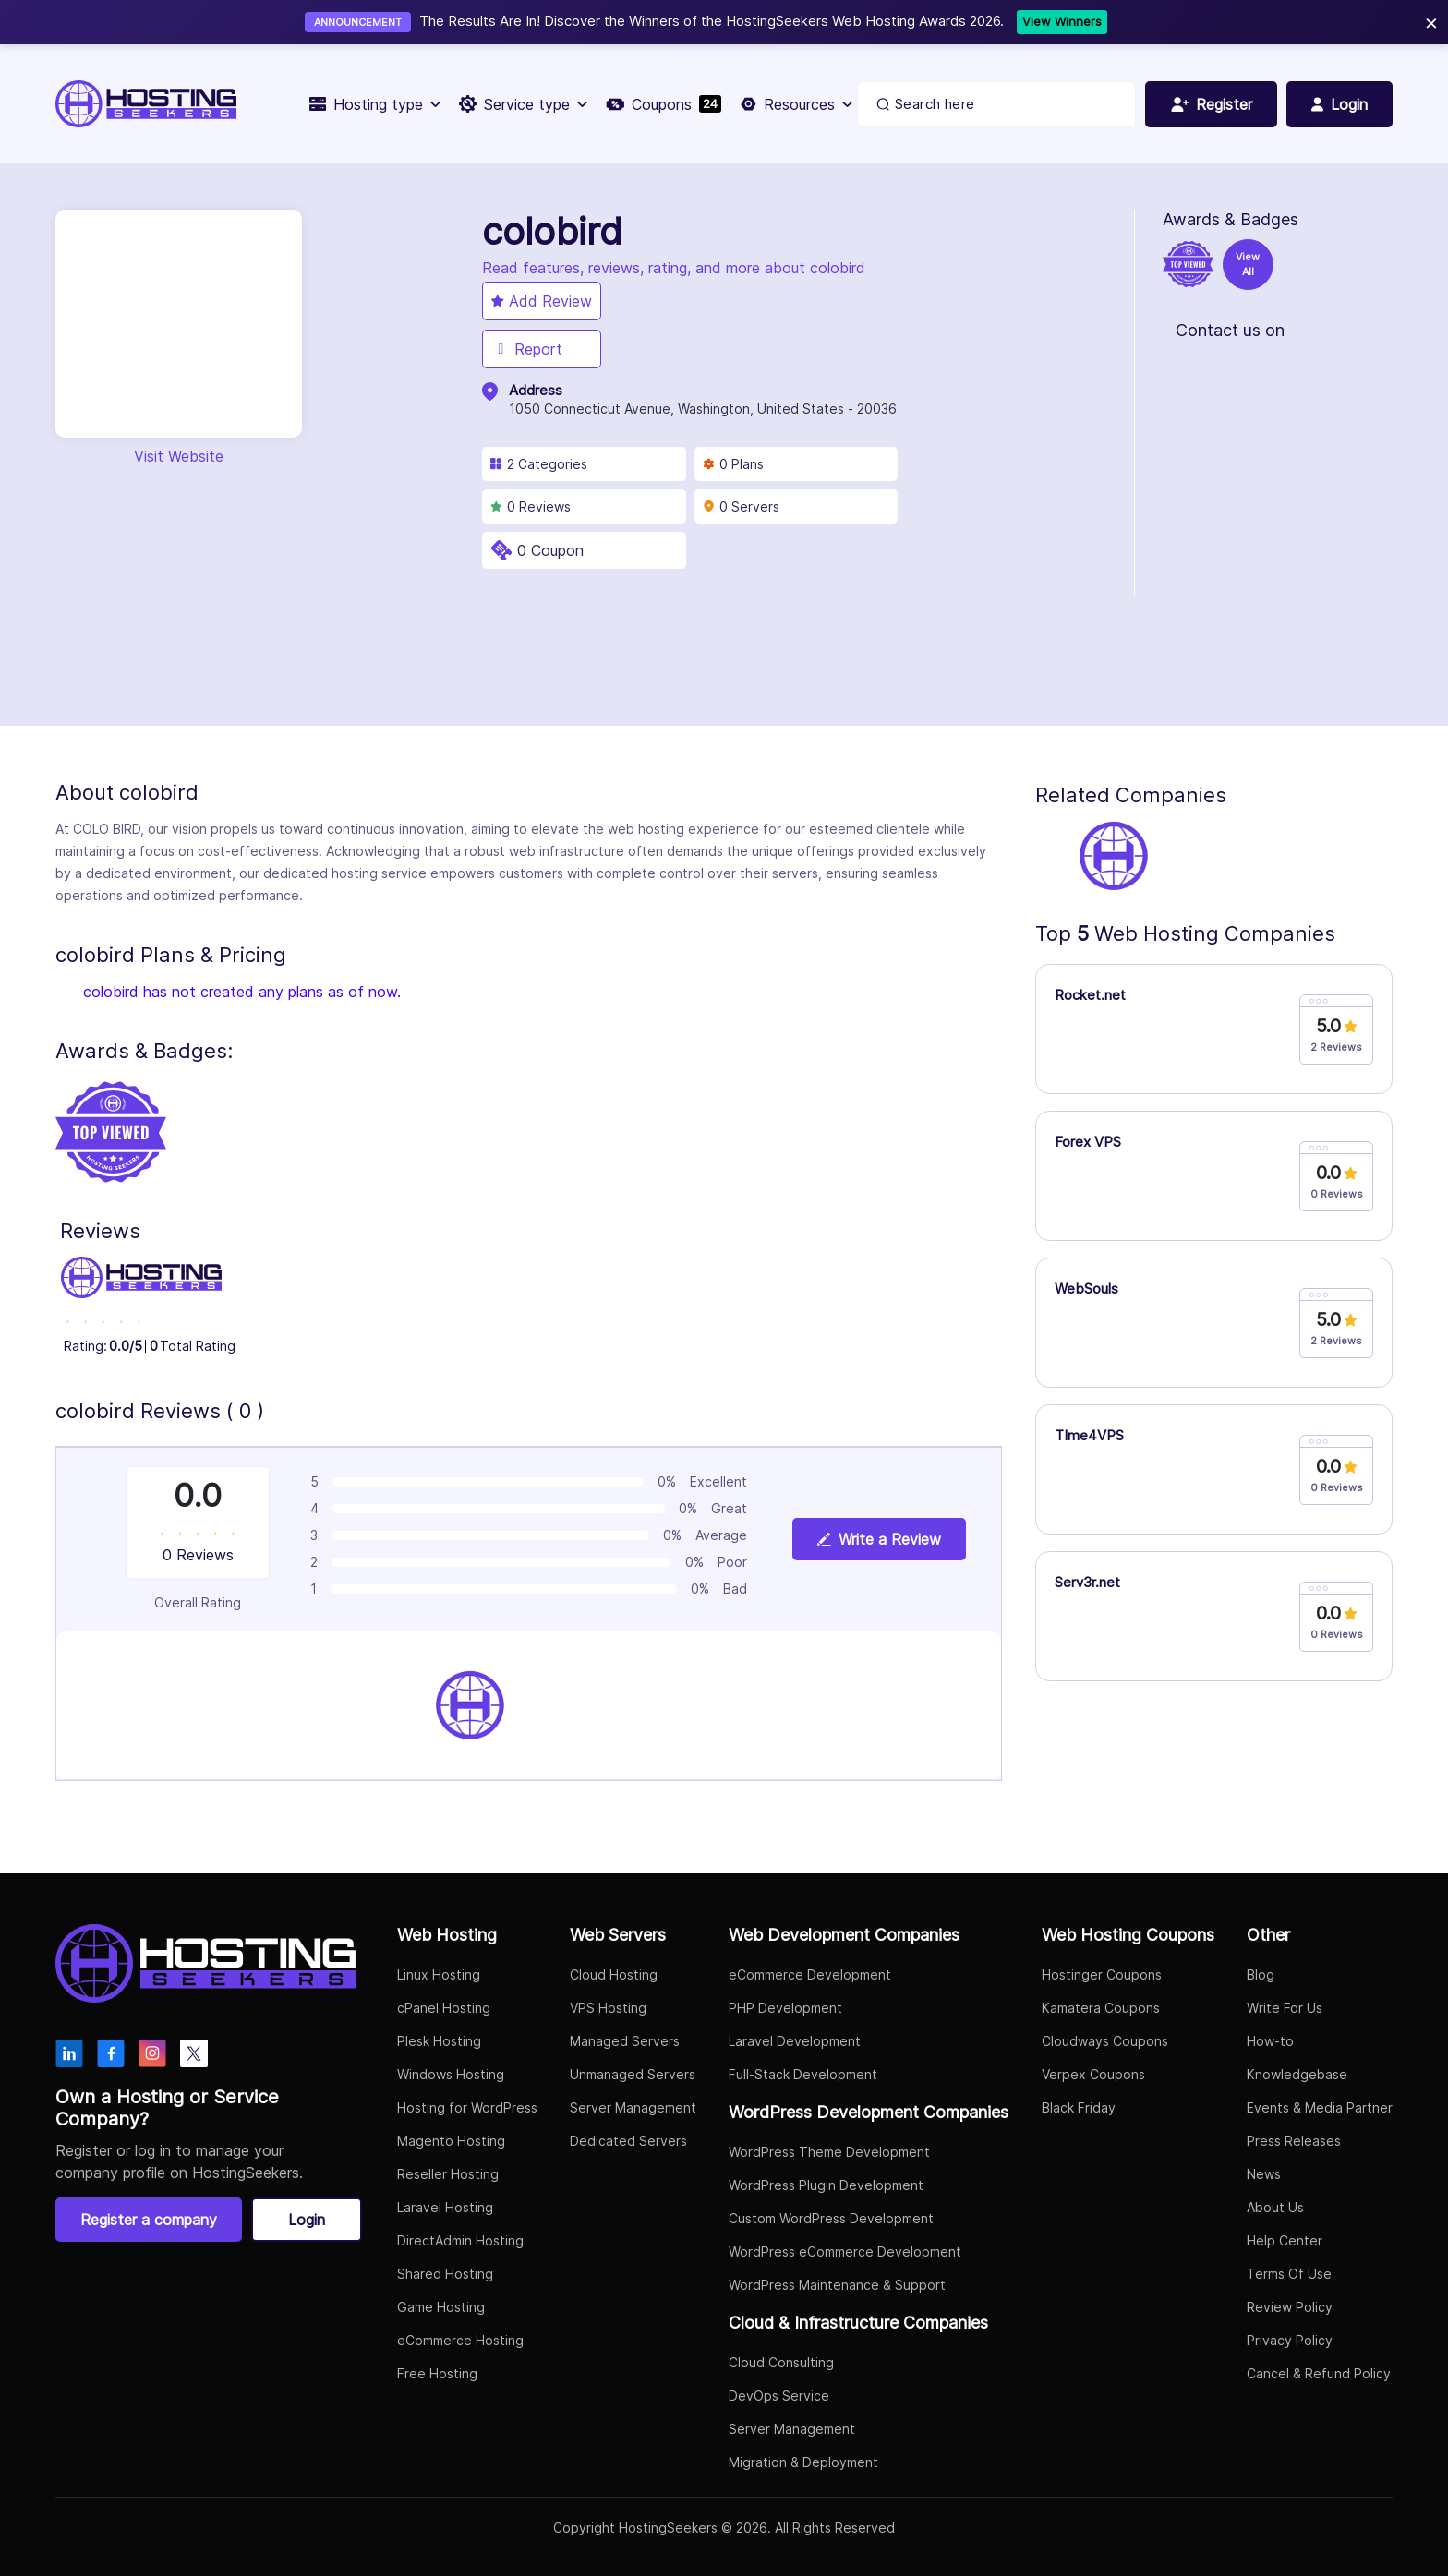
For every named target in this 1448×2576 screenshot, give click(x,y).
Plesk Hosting (439, 2041)
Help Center (1284, 2240)
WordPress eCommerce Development (845, 2251)
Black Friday (1079, 2107)
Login (306, 2219)
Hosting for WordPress (467, 2107)
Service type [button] (523, 104)
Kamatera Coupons (1101, 2008)
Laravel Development (795, 2041)
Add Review (541, 301)
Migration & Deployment (803, 2462)
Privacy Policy (1290, 2340)
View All (1248, 264)
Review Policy (1290, 2307)
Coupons (663, 104)
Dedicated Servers (628, 2141)
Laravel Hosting (445, 2207)
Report (526, 349)
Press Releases (1294, 2141)
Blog (1260, 1974)
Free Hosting (437, 2373)
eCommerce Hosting (460, 2340)
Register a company (148, 2219)
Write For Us (1284, 2008)
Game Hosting (441, 2307)
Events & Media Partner (1320, 2107)
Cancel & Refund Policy (1319, 2373)
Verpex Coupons (1093, 2074)
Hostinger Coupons (1102, 1974)
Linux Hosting (438, 1974)
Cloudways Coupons (1105, 2041)
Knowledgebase (1297, 2074)
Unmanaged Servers (632, 2074)
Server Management (633, 2107)
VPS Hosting (608, 2008)
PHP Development (785, 2008)
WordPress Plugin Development (826, 2185)
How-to (1270, 2041)
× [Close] (1431, 21)
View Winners (1062, 21)
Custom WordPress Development (831, 2218)
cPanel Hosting (443, 2008)
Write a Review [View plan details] (879, 1539)
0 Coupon (550, 550)
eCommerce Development (810, 1974)
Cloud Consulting (781, 2362)
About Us (1275, 2207)
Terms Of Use (1289, 2273)
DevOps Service (779, 2395)
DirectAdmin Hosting (460, 2240)
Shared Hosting (445, 2273)
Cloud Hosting (614, 1974)
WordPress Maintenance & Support (837, 2285)
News (1264, 2174)
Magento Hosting (451, 2141)
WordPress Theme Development (829, 2152)
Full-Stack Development (803, 2074)
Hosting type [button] (374, 104)
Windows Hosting (450, 2074)
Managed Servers (625, 2041)
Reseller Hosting (448, 2174)
